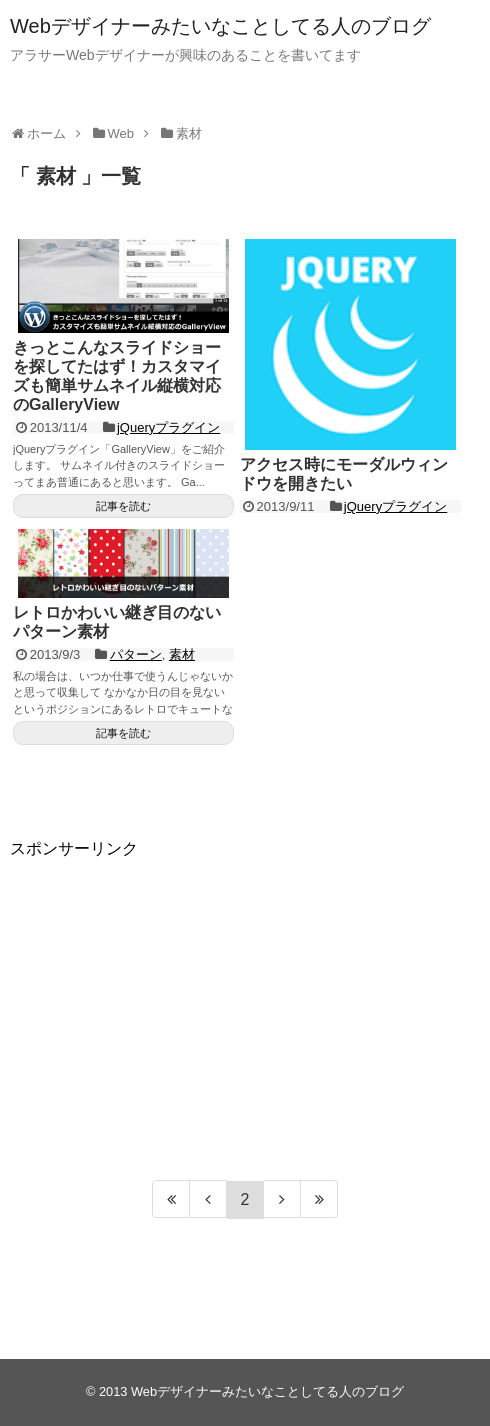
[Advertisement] (245, 1000)
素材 (182, 654)
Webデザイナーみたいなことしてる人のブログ (220, 26)
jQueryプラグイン (168, 427)
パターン (136, 654)
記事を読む (123, 506)
